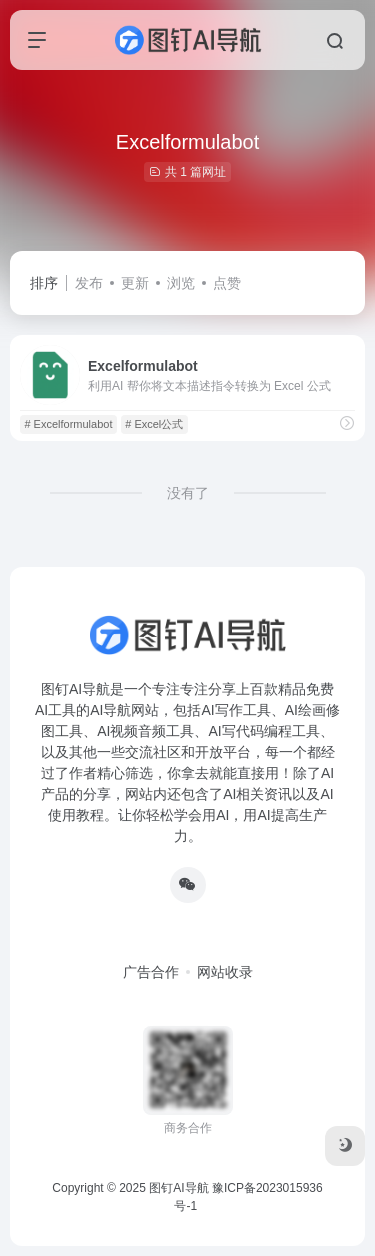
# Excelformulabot (68, 424)
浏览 (181, 283)
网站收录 (225, 972)
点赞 (227, 283)
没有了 (188, 493)
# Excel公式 (154, 424)
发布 (89, 283)
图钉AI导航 (178, 1188)
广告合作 (151, 972)
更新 (135, 283)
